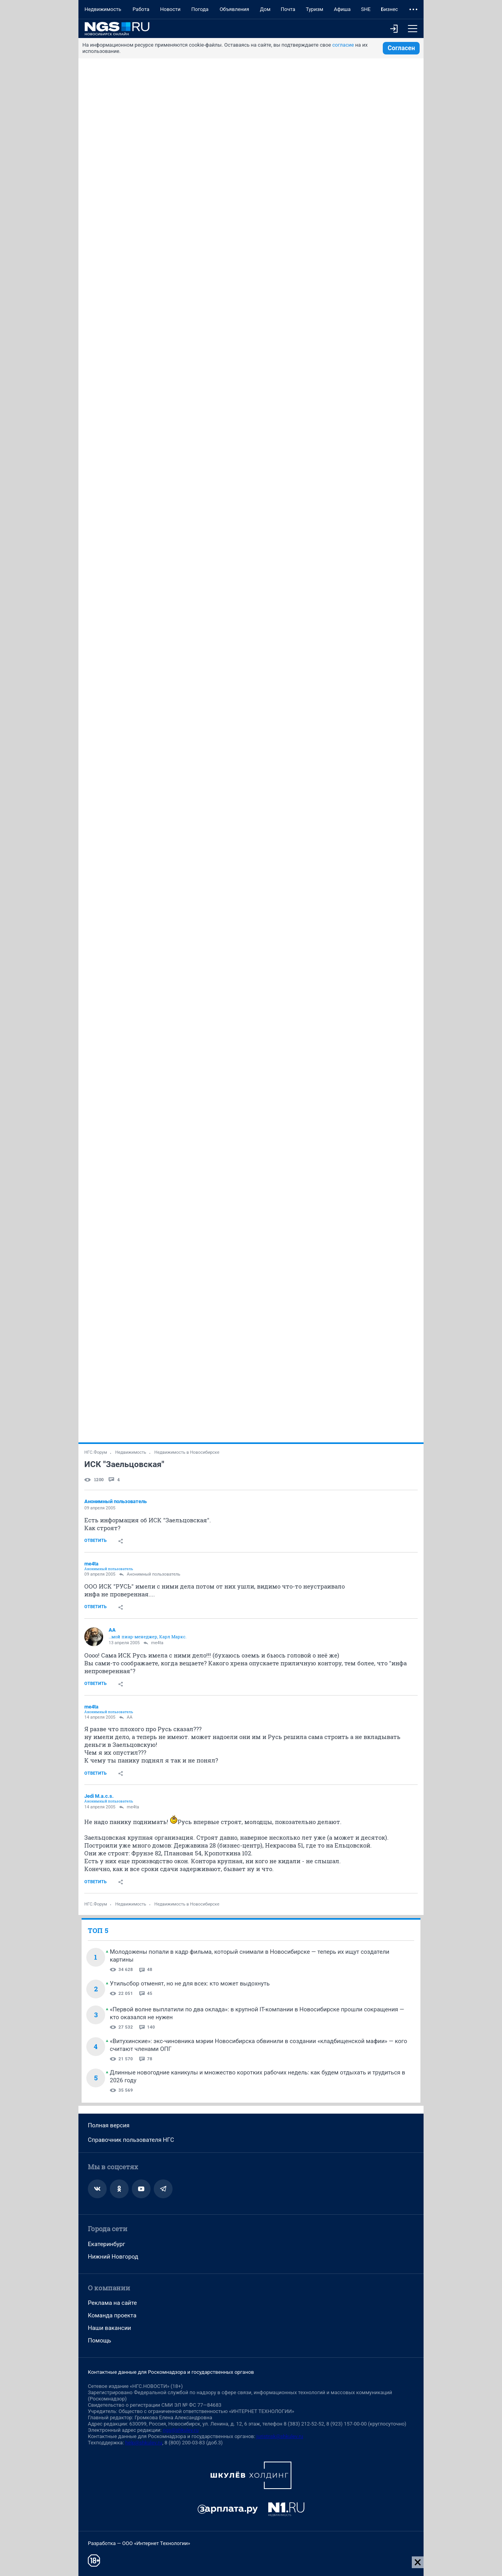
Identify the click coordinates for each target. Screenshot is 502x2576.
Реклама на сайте (112, 2302)
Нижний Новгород (113, 2256)
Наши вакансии (109, 2327)
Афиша (342, 9)
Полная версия (108, 2125)
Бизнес (389, 9)
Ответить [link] (95, 1540)
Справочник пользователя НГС (131, 2139)
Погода (200, 9)
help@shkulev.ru (143, 2443)
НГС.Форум (95, 1452)
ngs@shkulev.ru (180, 2430)
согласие (343, 45)
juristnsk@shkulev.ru (279, 2436)
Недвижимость (102, 9)
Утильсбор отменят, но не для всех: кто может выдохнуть (190, 1983)
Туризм (315, 9)
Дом (265, 9)
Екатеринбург (106, 2244)
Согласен (401, 48)
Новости (170, 9)
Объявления (234, 9)
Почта (288, 9)
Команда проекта (112, 2315)
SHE (365, 9)
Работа (141, 9)
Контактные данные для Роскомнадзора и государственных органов (171, 2372)
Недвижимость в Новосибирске (187, 1452)
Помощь (99, 2340)
